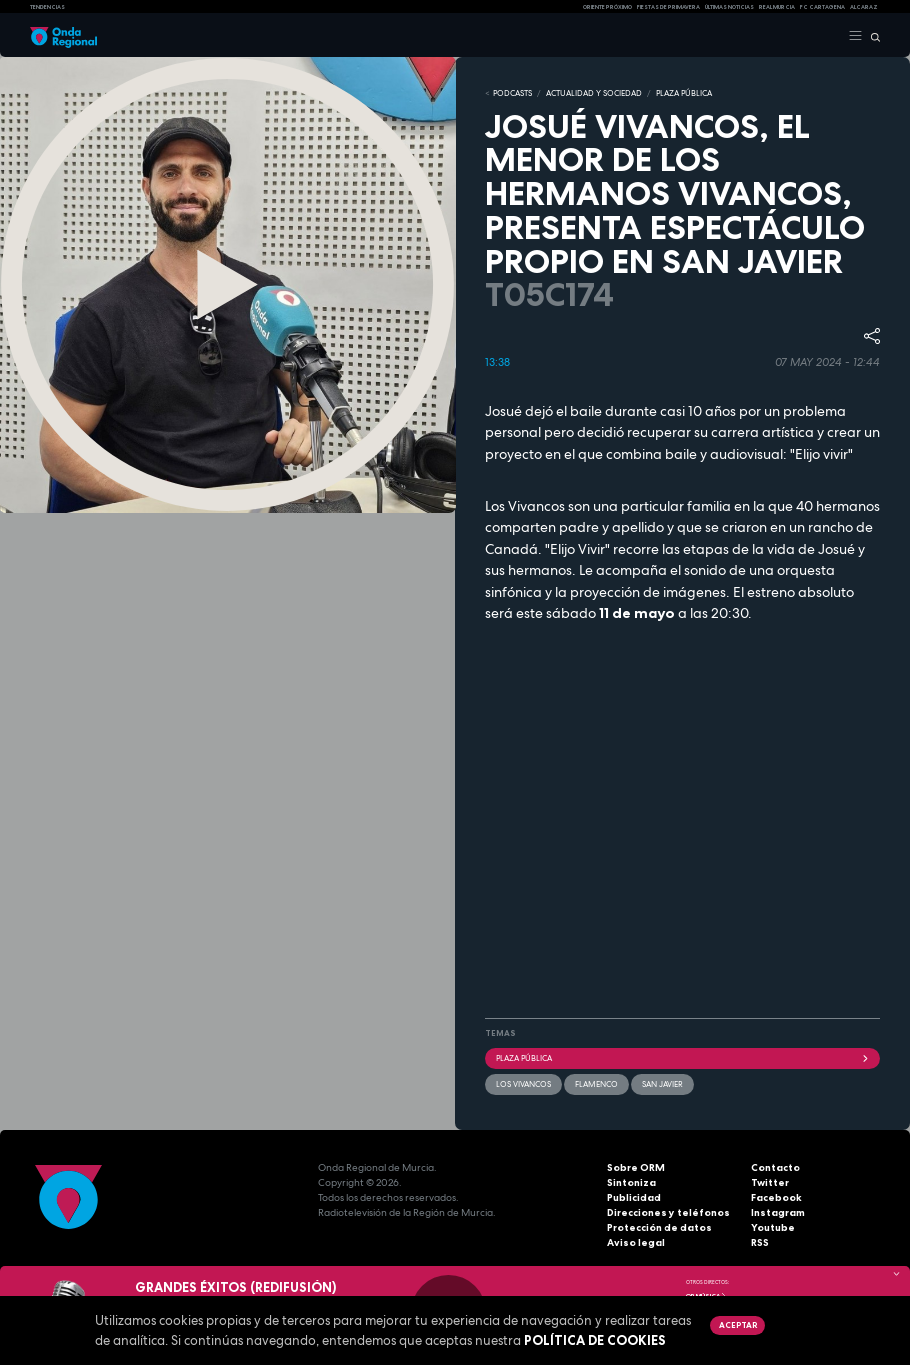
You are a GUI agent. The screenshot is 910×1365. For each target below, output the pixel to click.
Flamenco (596, 1084)
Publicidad (634, 1197)
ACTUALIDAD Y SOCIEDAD (594, 93)
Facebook (776, 1197)
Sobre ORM (636, 1167)
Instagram (778, 1212)
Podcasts (512, 93)
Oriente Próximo (607, 7)
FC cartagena (822, 7)
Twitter (770, 1182)
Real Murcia (777, 7)
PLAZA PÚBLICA (684, 93)
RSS (760, 1242)
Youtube (773, 1227)
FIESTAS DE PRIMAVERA (668, 7)
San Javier (662, 1084)
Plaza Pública (682, 1058)
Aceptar (738, 1325)
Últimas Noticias (729, 7)
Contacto (775, 1167)
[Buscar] (871, 36)
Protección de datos (659, 1227)
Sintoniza (631, 1182)
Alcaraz (864, 7)
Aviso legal (636, 1242)
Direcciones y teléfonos (668, 1212)
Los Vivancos (523, 1084)
